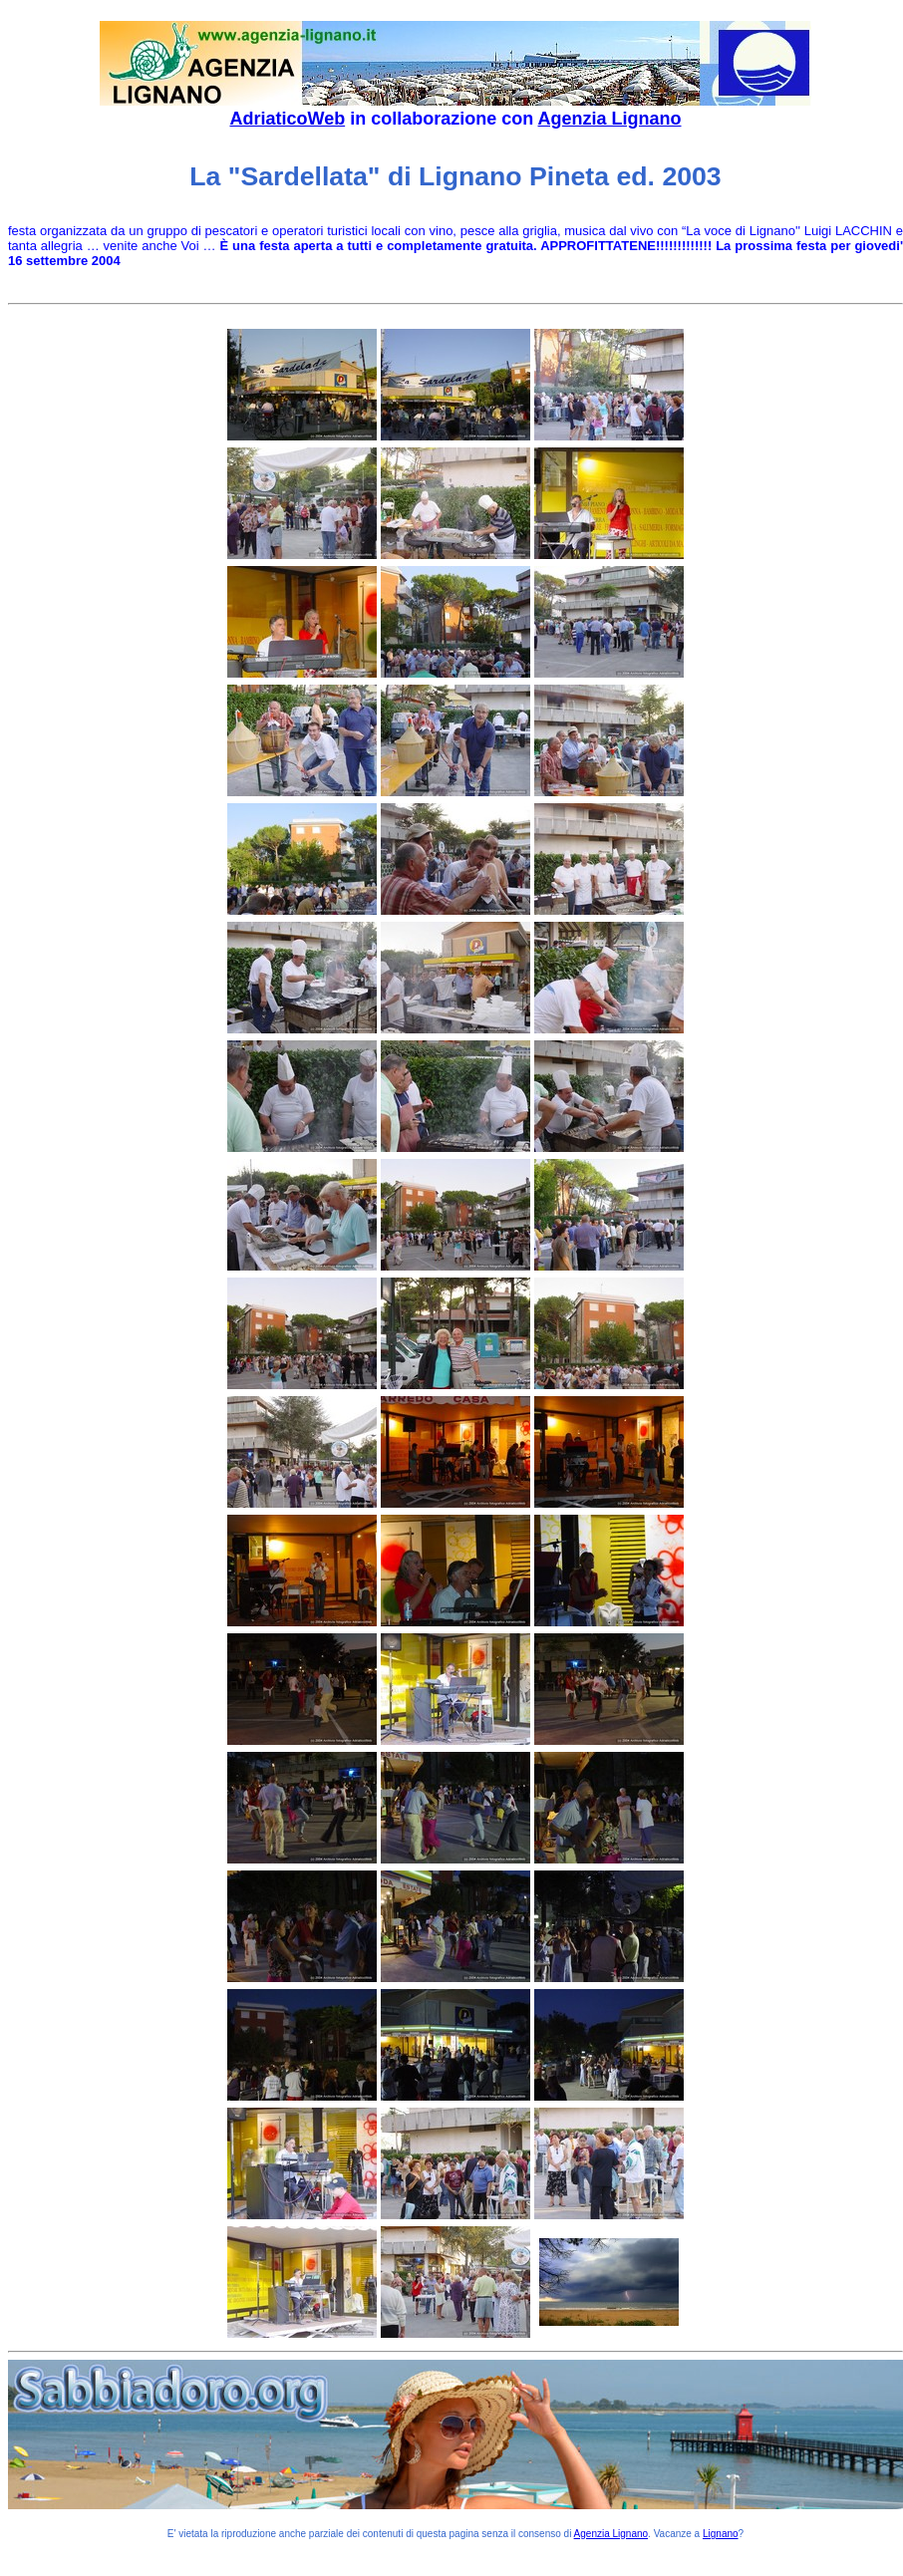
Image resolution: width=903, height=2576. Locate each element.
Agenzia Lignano (610, 119)
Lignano (721, 2533)
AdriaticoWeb (287, 119)
